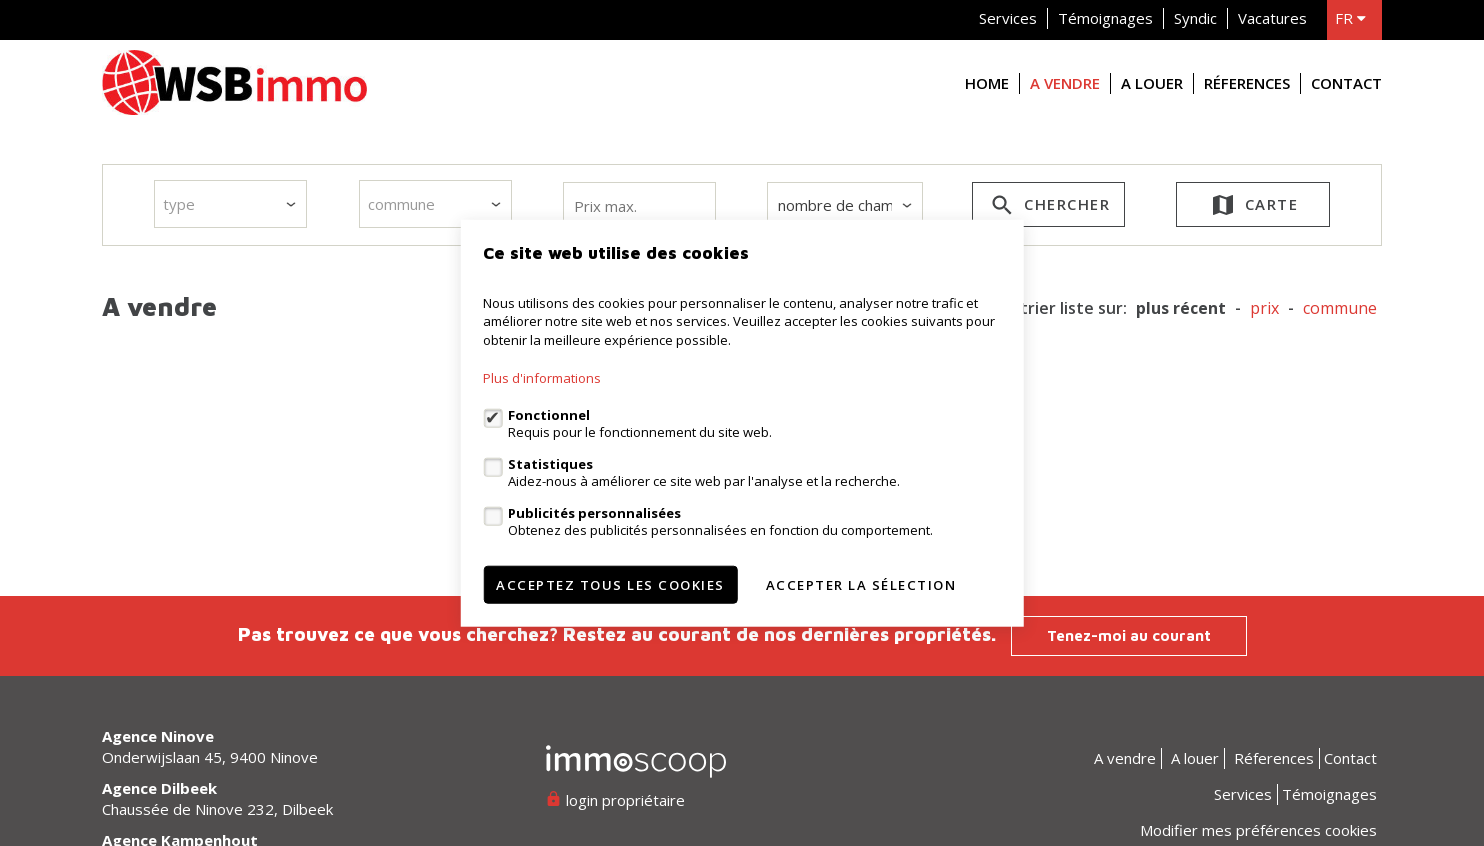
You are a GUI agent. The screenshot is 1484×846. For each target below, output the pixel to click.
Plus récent (1181, 308)
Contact (1346, 83)
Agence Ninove (158, 736)
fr (1350, 18)
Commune (1340, 308)
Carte (1253, 208)
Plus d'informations (542, 378)
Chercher (1048, 208)
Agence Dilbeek (159, 788)
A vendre (1065, 83)
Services (1008, 18)
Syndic (1195, 18)
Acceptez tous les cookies (610, 585)
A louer (1152, 83)
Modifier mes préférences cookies (1258, 830)
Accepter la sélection (861, 585)
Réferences (1247, 83)
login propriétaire (615, 800)
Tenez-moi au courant (1129, 635)
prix (1264, 308)
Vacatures (1272, 18)
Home (987, 83)
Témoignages (1105, 18)
